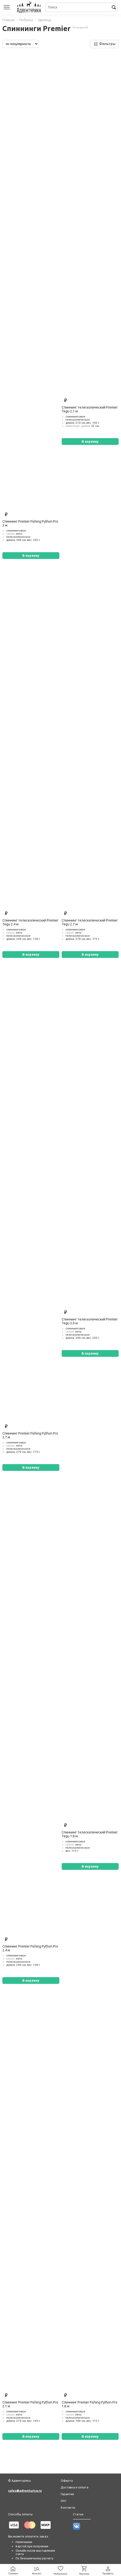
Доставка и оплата (74, 2487)
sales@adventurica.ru (25, 2490)
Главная (8, 20)
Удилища (44, 20)
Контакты (68, 2507)
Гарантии (67, 2494)
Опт (64, 2500)
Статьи (78, 2514)
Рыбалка (26, 20)
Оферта (67, 2480)
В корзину (30, 555)
